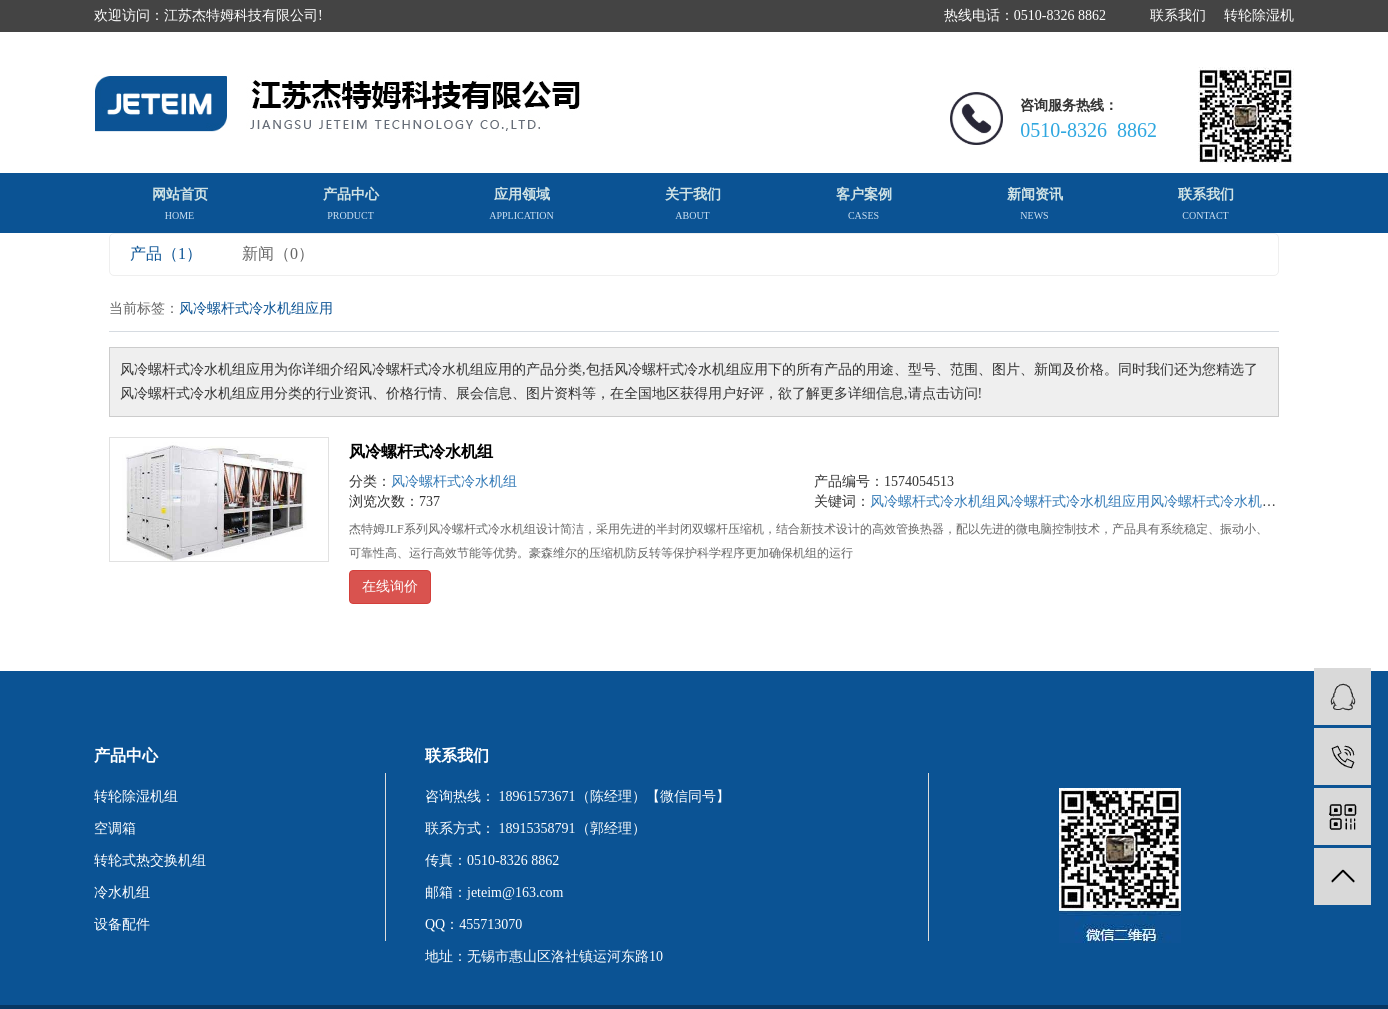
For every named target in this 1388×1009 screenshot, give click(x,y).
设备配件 (122, 924)
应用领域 (521, 204)
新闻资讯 (1035, 204)
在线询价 (390, 586)
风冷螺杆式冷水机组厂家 (1227, 501)
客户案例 (864, 204)
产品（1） (166, 253)
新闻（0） (278, 253)
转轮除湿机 (1259, 15)
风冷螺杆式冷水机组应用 (1073, 501)
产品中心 (351, 204)
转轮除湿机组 (136, 796)
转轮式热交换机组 (150, 860)
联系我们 (1178, 15)
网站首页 (180, 204)
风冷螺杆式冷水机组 (421, 451)
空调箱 (115, 828)
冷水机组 (122, 892)
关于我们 (693, 204)
